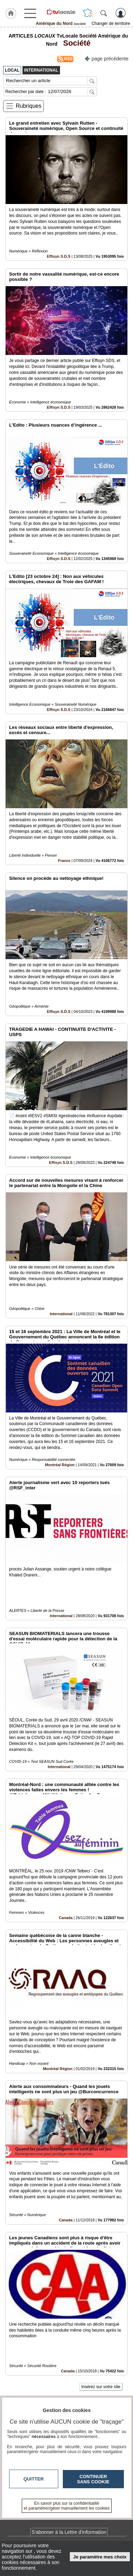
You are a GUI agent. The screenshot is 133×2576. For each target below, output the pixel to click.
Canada (66, 1918)
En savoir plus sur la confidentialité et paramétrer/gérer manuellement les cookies (67, 2506)
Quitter (34, 2479)
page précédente (106, 58)
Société (75, 43)
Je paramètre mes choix (100, 2556)
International (61, 1314)
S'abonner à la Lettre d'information (69, 2532)
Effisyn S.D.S (59, 256)
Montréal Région (60, 1465)
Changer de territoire (111, 23)
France (64, 860)
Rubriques (28, 106)
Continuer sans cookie (93, 2479)
